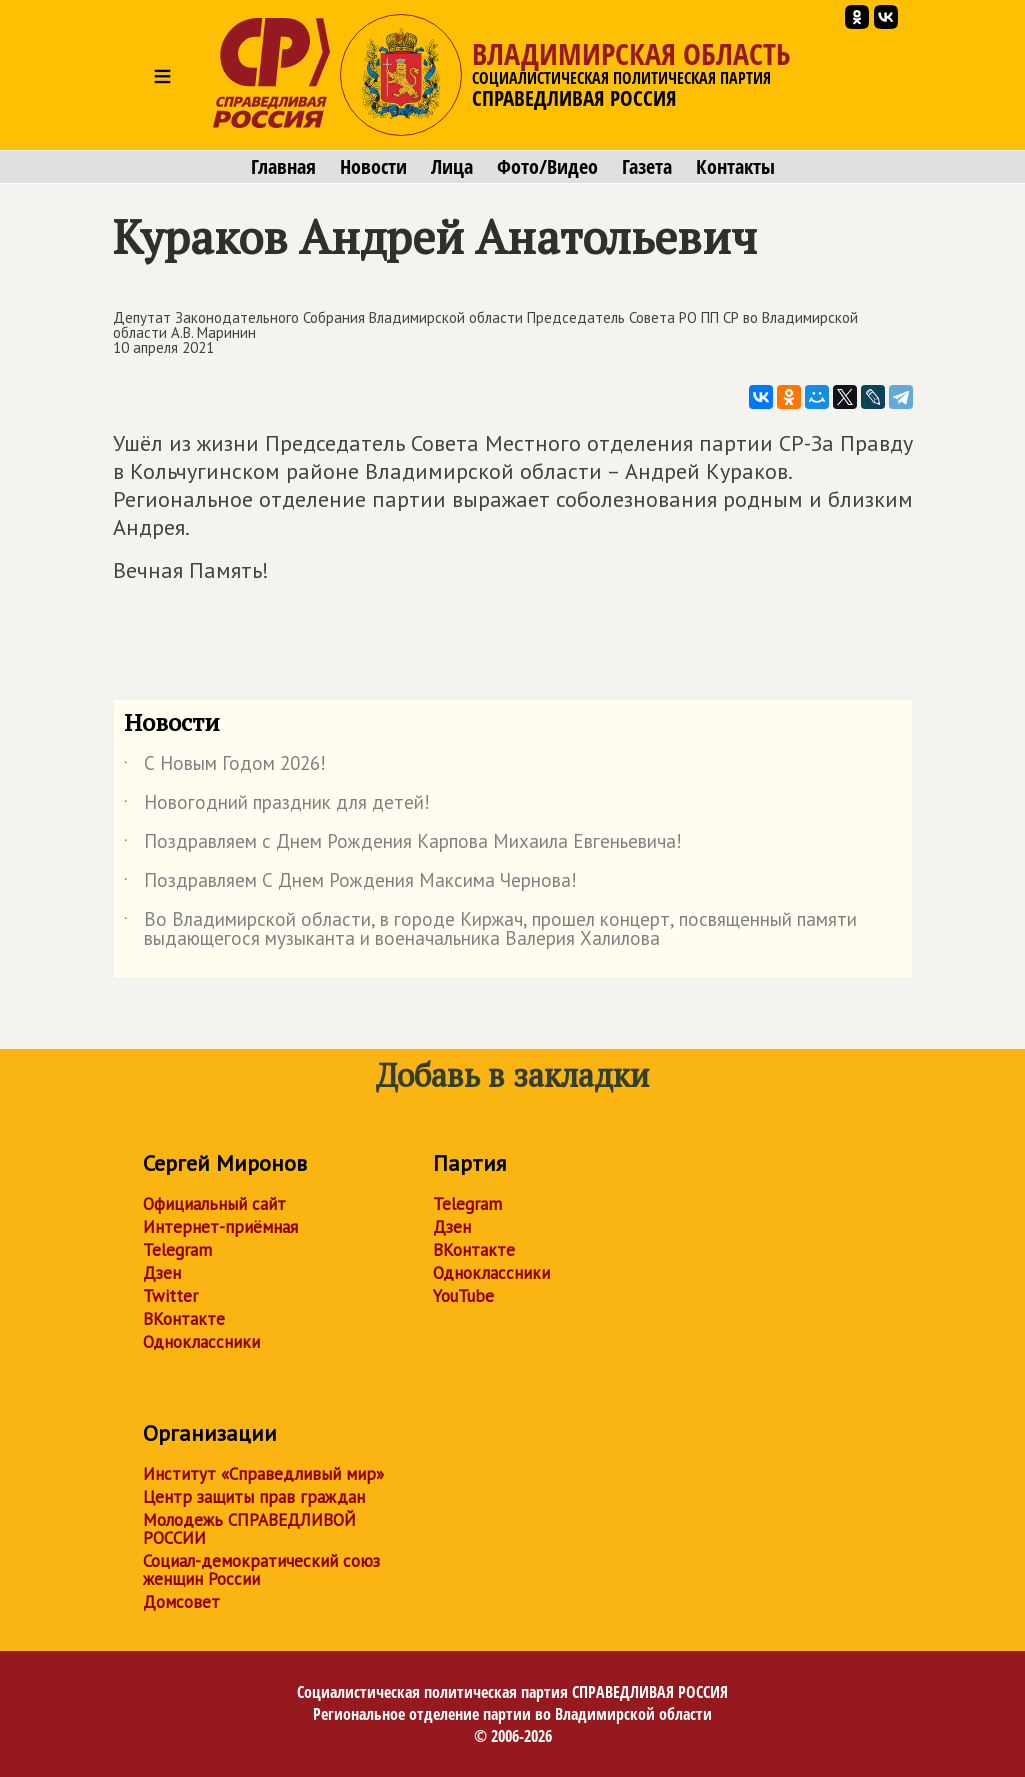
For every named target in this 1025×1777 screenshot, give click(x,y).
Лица (452, 167)
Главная (283, 167)
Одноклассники (201, 1342)
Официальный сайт (214, 1204)
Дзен (162, 1273)
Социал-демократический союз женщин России (261, 1570)
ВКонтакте (184, 1319)
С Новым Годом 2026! (225, 767)
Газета (647, 167)
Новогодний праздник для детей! (277, 806)
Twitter (170, 1296)
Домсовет (181, 1602)
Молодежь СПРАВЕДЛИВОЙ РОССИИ (249, 1529)
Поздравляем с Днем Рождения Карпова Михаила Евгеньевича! (403, 845)
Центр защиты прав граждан (254, 1497)
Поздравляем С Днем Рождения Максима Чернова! (350, 884)
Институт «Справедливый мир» (263, 1474)
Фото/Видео (547, 167)
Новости (373, 167)
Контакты (735, 167)
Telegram (177, 1250)
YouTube (463, 1296)
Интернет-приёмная (220, 1227)
